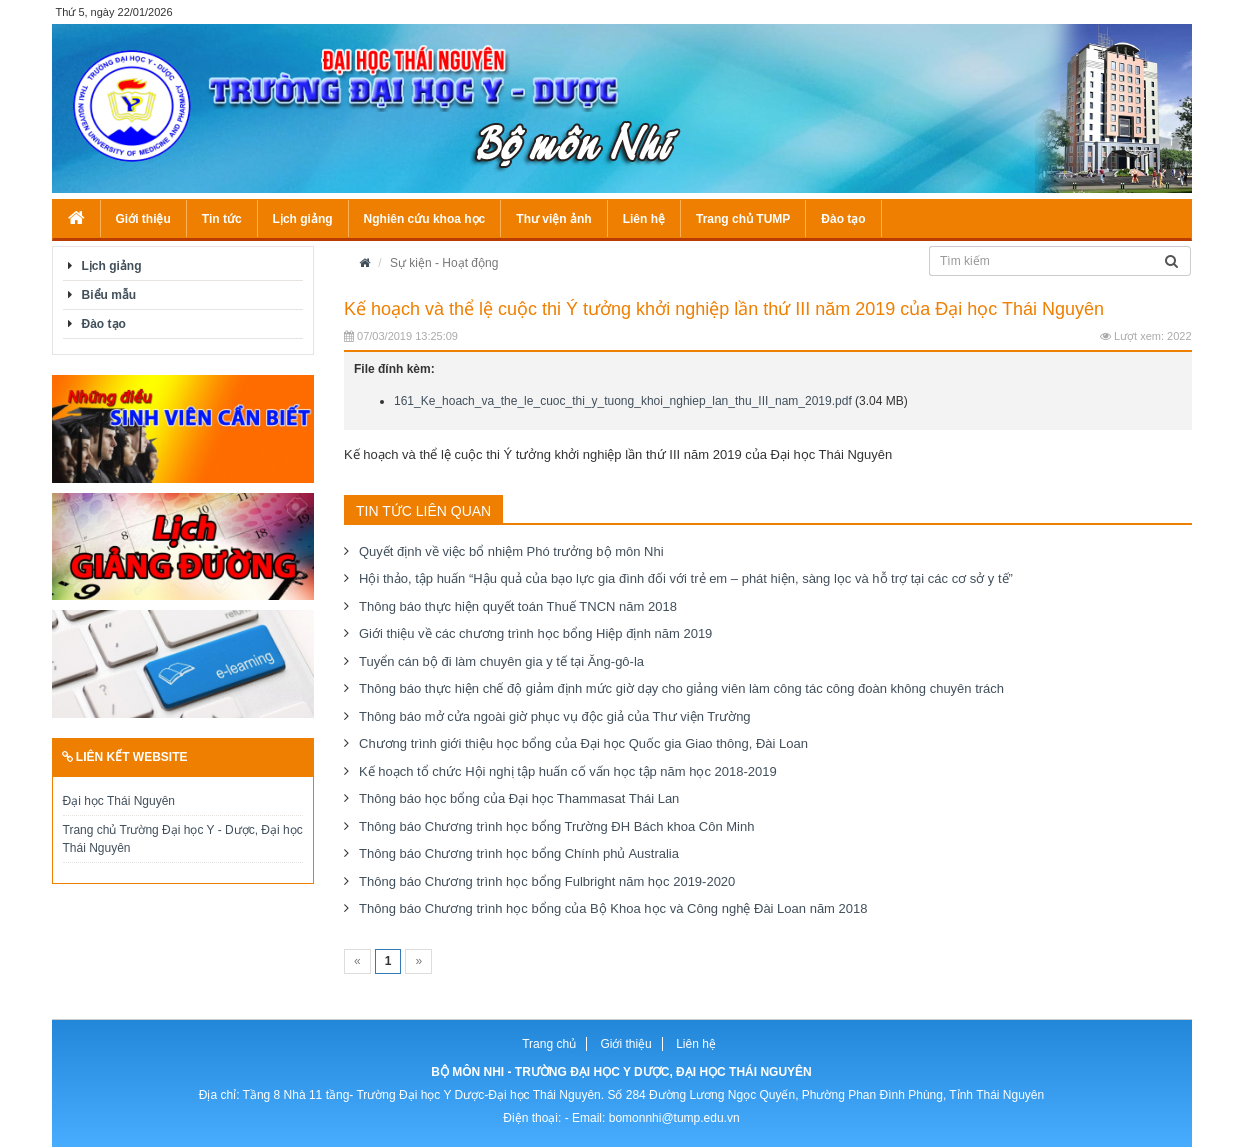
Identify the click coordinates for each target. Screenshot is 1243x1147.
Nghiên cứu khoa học (425, 219)
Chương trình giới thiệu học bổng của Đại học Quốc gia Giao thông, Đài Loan (583, 743)
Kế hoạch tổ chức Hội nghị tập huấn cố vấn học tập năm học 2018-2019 (568, 771)
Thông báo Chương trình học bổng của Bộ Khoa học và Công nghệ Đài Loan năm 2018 (613, 908)
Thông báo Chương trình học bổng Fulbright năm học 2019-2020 (547, 881)
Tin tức (222, 219)
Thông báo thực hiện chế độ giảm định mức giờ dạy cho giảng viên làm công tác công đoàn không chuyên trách (681, 688)
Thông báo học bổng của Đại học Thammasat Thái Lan (519, 798)
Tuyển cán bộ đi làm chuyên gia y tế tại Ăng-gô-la (501, 661)
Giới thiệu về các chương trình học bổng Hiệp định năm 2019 (535, 633)
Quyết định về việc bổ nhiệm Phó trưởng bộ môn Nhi (511, 551)
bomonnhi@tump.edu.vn (674, 1118)
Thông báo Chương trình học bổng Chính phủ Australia (519, 853)
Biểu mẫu (109, 295)
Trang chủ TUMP (743, 219)
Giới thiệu (143, 219)
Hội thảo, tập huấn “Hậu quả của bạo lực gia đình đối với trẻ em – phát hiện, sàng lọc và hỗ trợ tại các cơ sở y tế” (686, 578)
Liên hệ (644, 219)
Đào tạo (843, 219)
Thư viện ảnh (553, 219)
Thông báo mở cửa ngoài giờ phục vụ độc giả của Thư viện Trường (555, 716)
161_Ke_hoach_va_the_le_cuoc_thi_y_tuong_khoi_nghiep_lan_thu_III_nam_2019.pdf (623, 401)
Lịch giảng (303, 219)
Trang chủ (549, 1044)
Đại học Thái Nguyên (119, 801)
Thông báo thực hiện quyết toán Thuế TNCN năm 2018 (518, 606)
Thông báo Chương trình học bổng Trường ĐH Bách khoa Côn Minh (556, 826)
